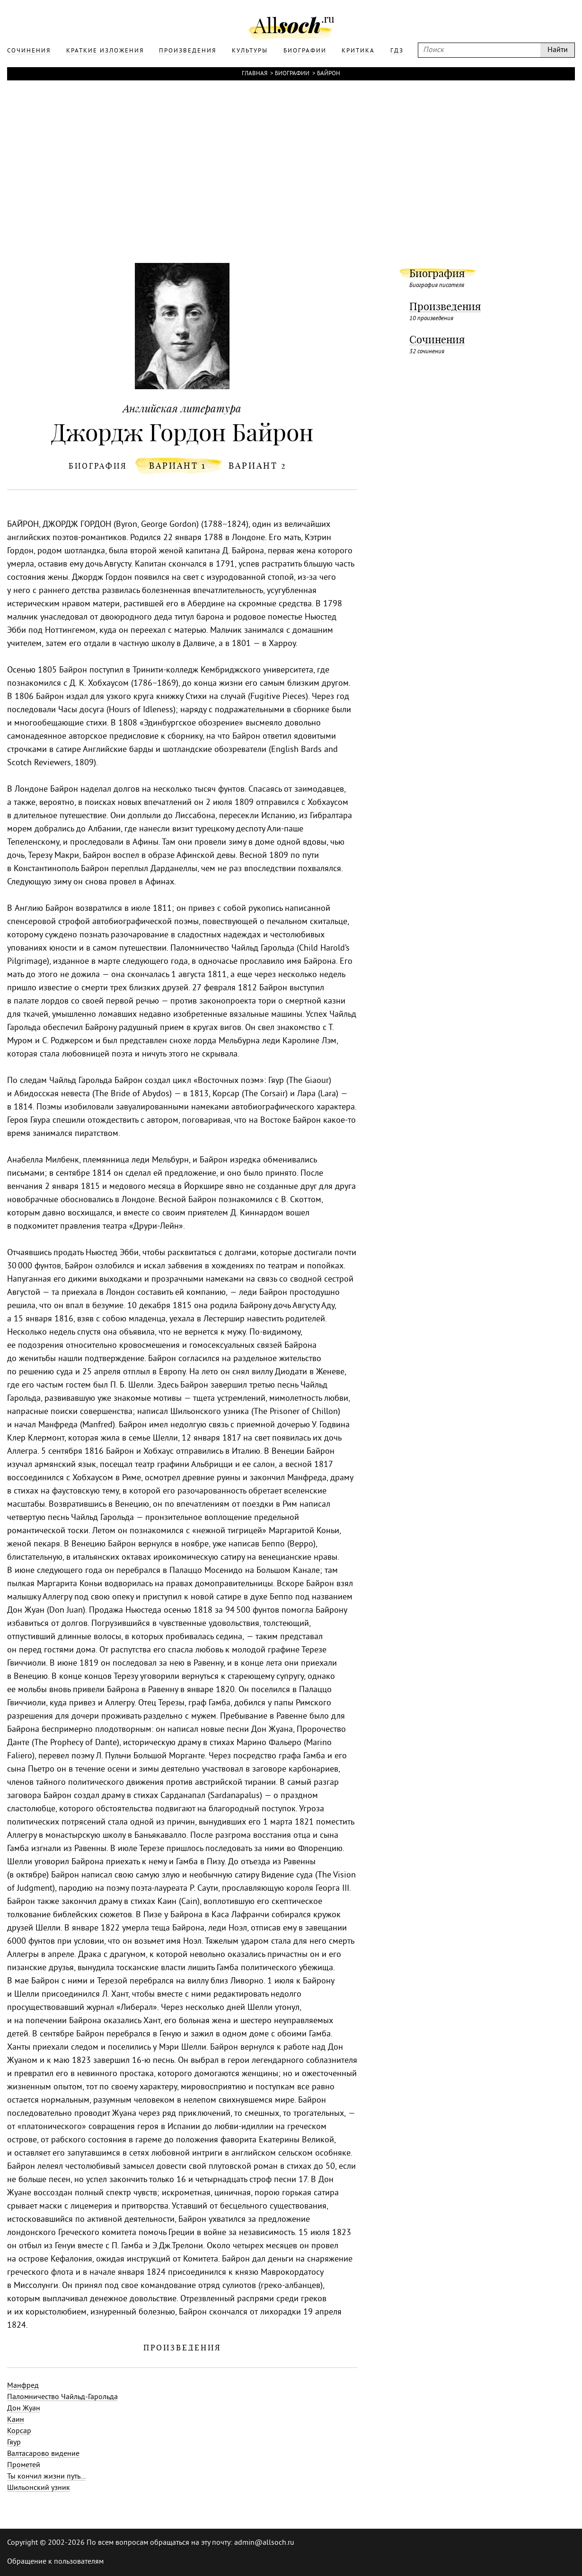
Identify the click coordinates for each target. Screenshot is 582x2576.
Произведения (445, 306)
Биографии (292, 74)
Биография (437, 273)
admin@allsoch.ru (264, 2543)
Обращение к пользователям (55, 2562)
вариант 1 (177, 465)
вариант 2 (258, 465)
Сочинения (437, 339)
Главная (254, 74)
